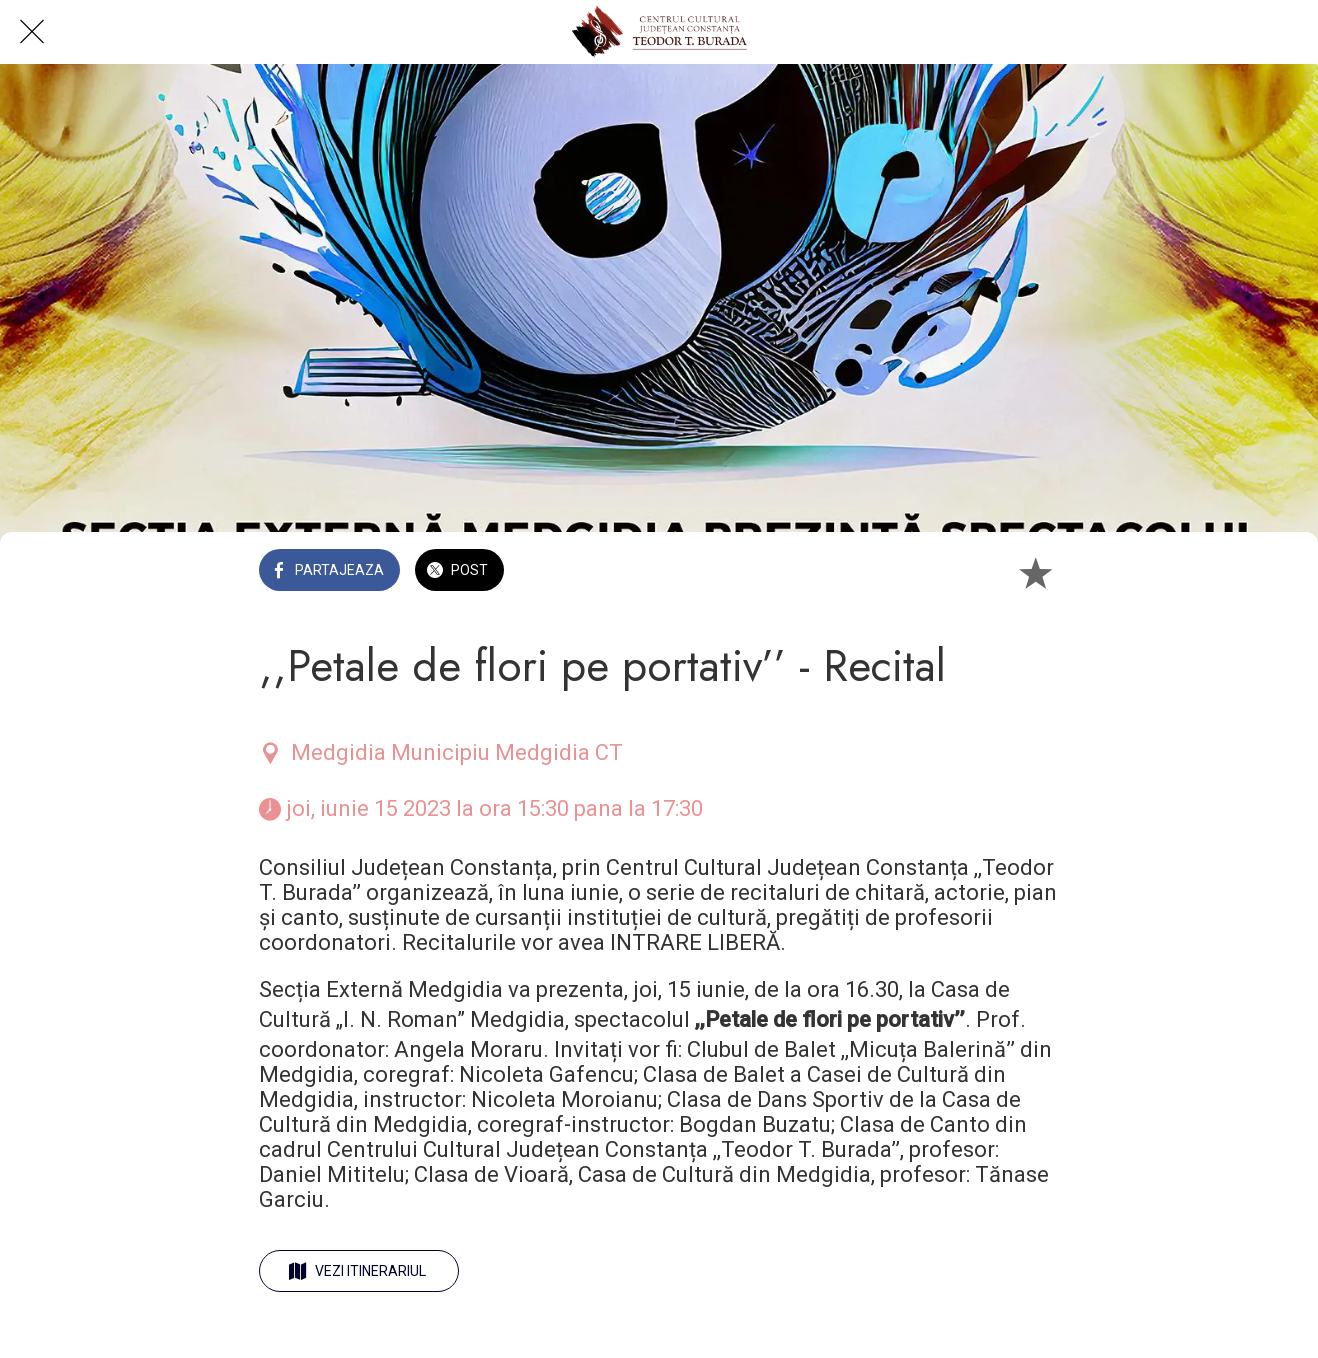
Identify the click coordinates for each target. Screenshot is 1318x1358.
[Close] (32, 32)
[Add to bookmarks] (1035, 572)
